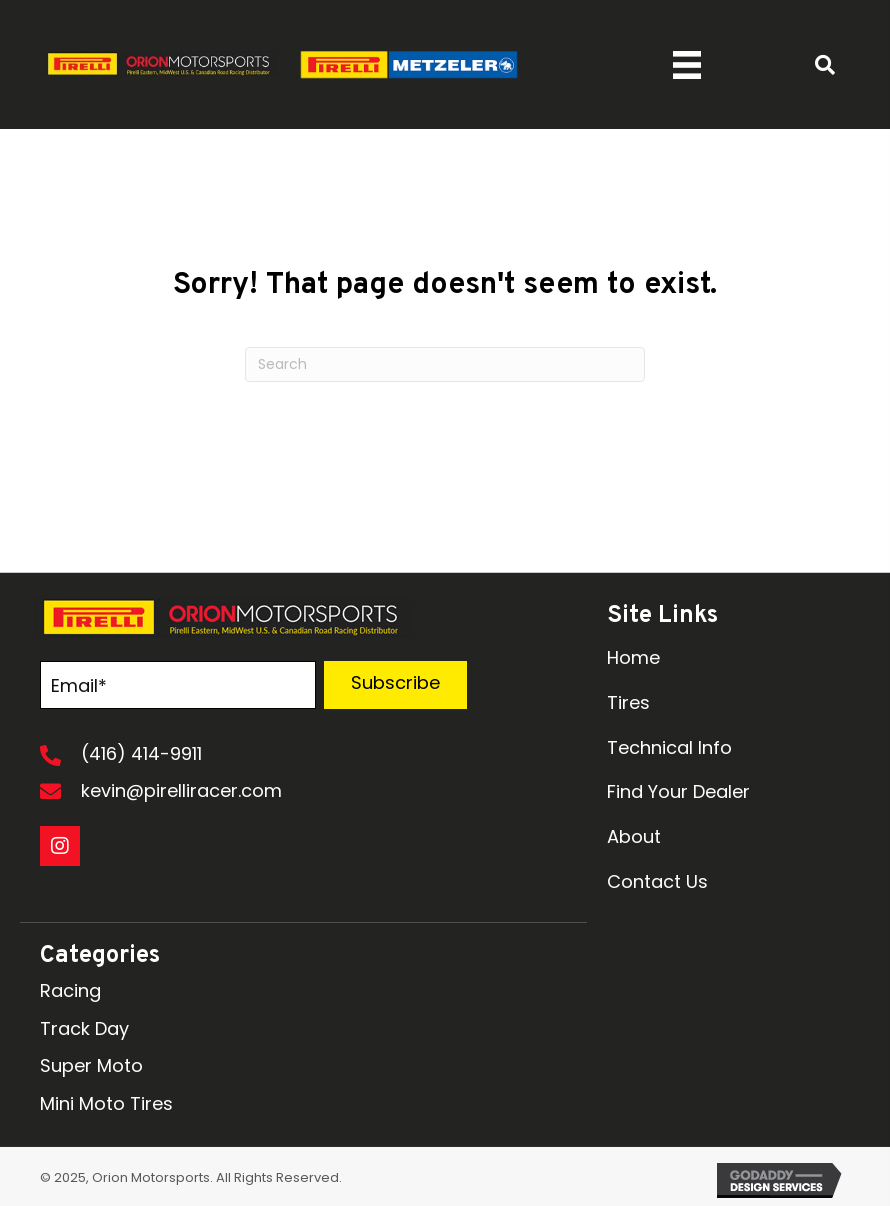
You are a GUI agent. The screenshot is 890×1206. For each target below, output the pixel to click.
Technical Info (669, 747)
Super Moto (91, 1065)
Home (633, 657)
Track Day (84, 1028)
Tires (628, 702)
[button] (395, 685)
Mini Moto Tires (106, 1103)
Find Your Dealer (678, 791)
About (634, 836)
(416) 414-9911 (141, 753)
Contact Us (657, 881)
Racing (70, 990)
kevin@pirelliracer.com (181, 790)
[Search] (445, 364)
